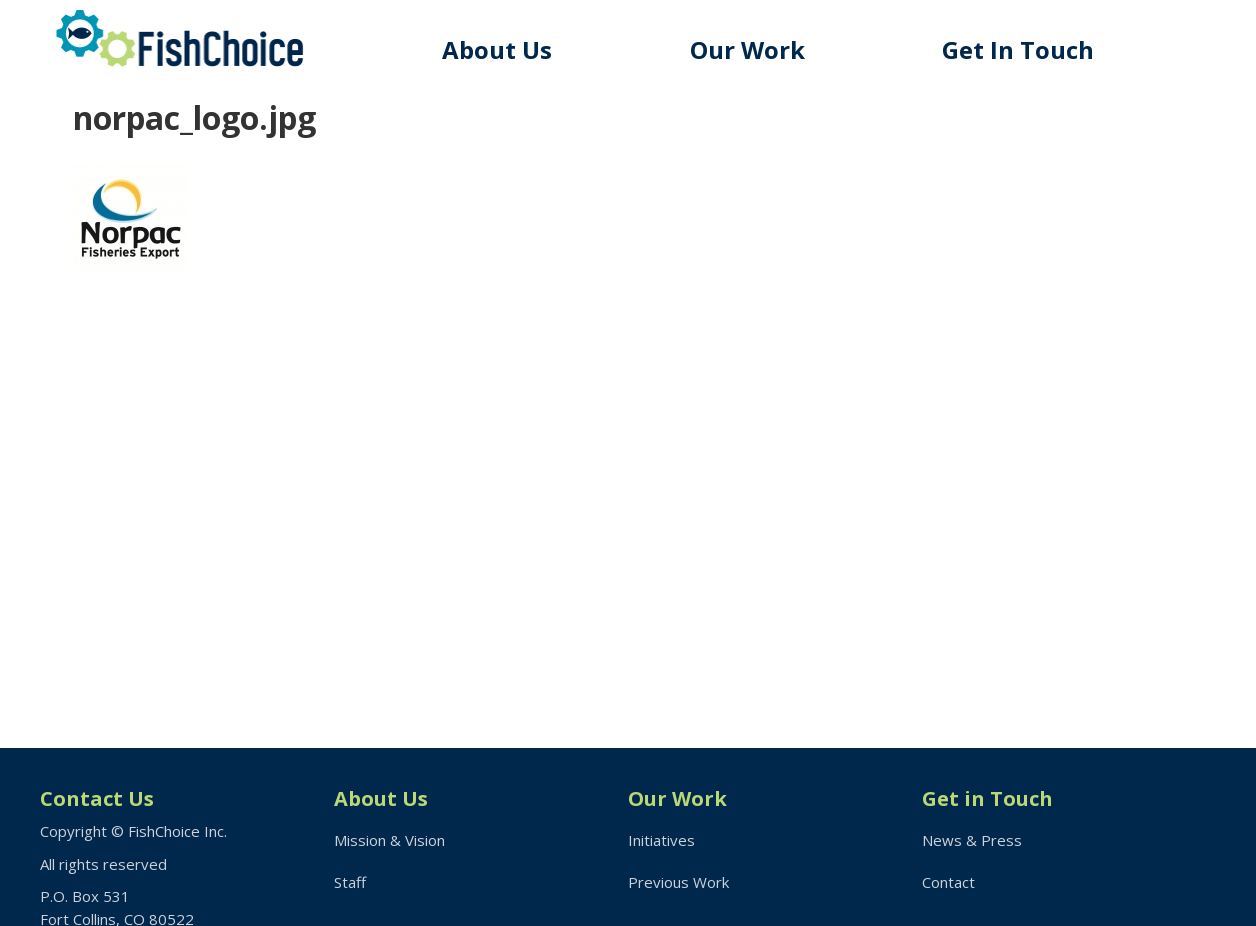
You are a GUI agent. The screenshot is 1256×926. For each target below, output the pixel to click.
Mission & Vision (389, 840)
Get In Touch (1018, 49)
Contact (948, 882)
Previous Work (678, 882)
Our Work (747, 49)
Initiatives (661, 840)
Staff (350, 882)
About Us (497, 49)
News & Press (972, 840)
